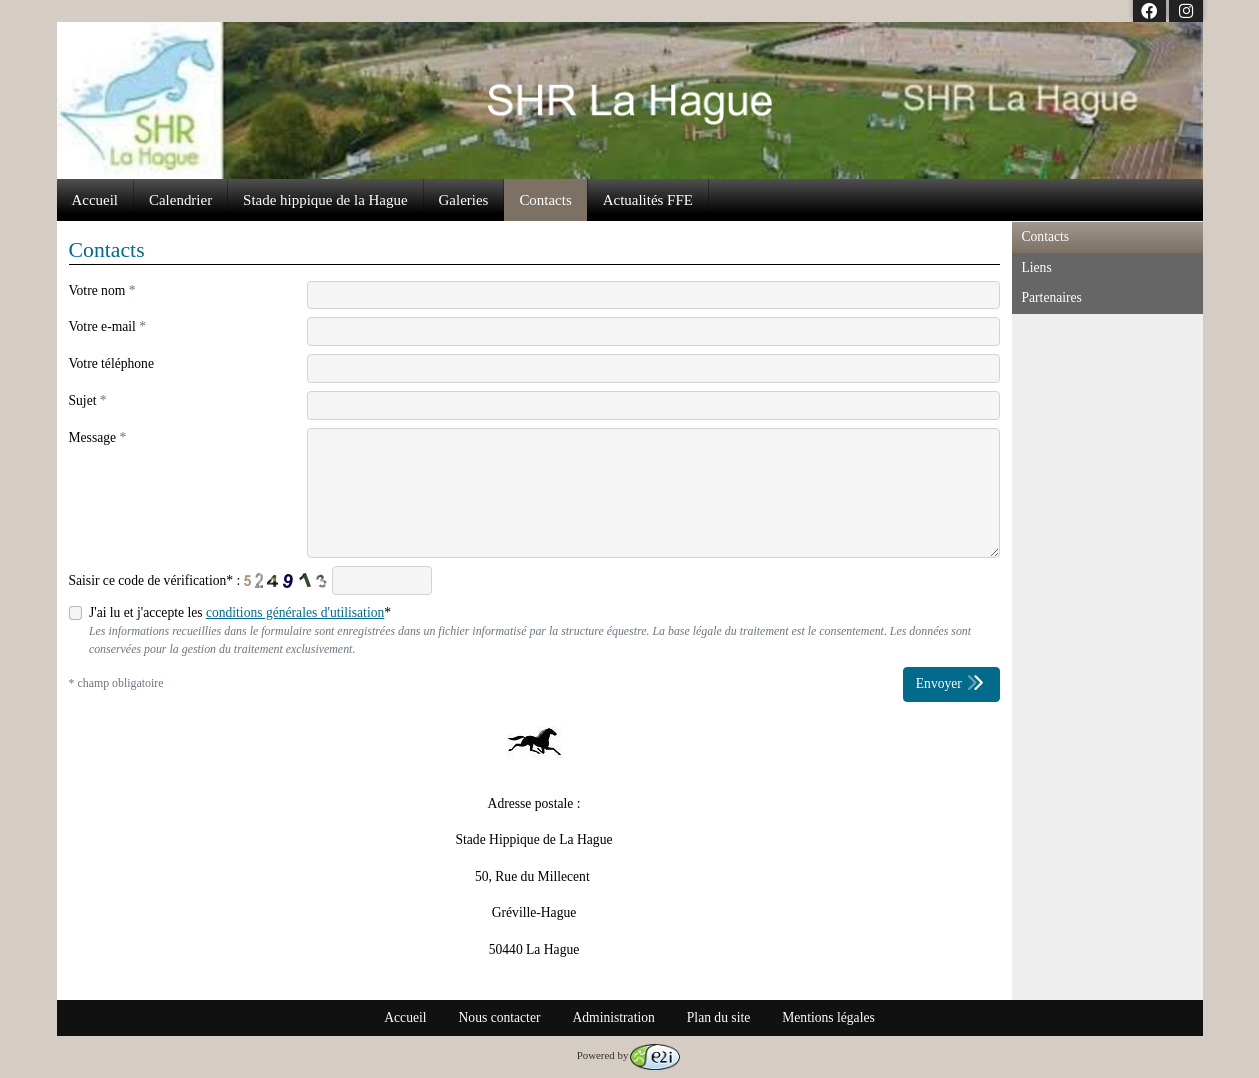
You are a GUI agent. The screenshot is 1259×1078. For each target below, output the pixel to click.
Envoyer (951, 682)
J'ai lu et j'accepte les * (240, 612)
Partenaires (1052, 297)
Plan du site (718, 1017)
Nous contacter (500, 1017)
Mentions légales (828, 1017)
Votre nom (102, 290)
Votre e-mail (108, 326)
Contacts (545, 200)
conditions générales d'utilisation (295, 612)
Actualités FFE (648, 200)
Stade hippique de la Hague (325, 200)
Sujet (88, 400)
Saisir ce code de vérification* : (155, 580)
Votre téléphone (111, 363)
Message (98, 437)
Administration (613, 1017)
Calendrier (180, 200)
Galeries (464, 200)
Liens (1037, 267)
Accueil (95, 200)
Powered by (629, 1055)
